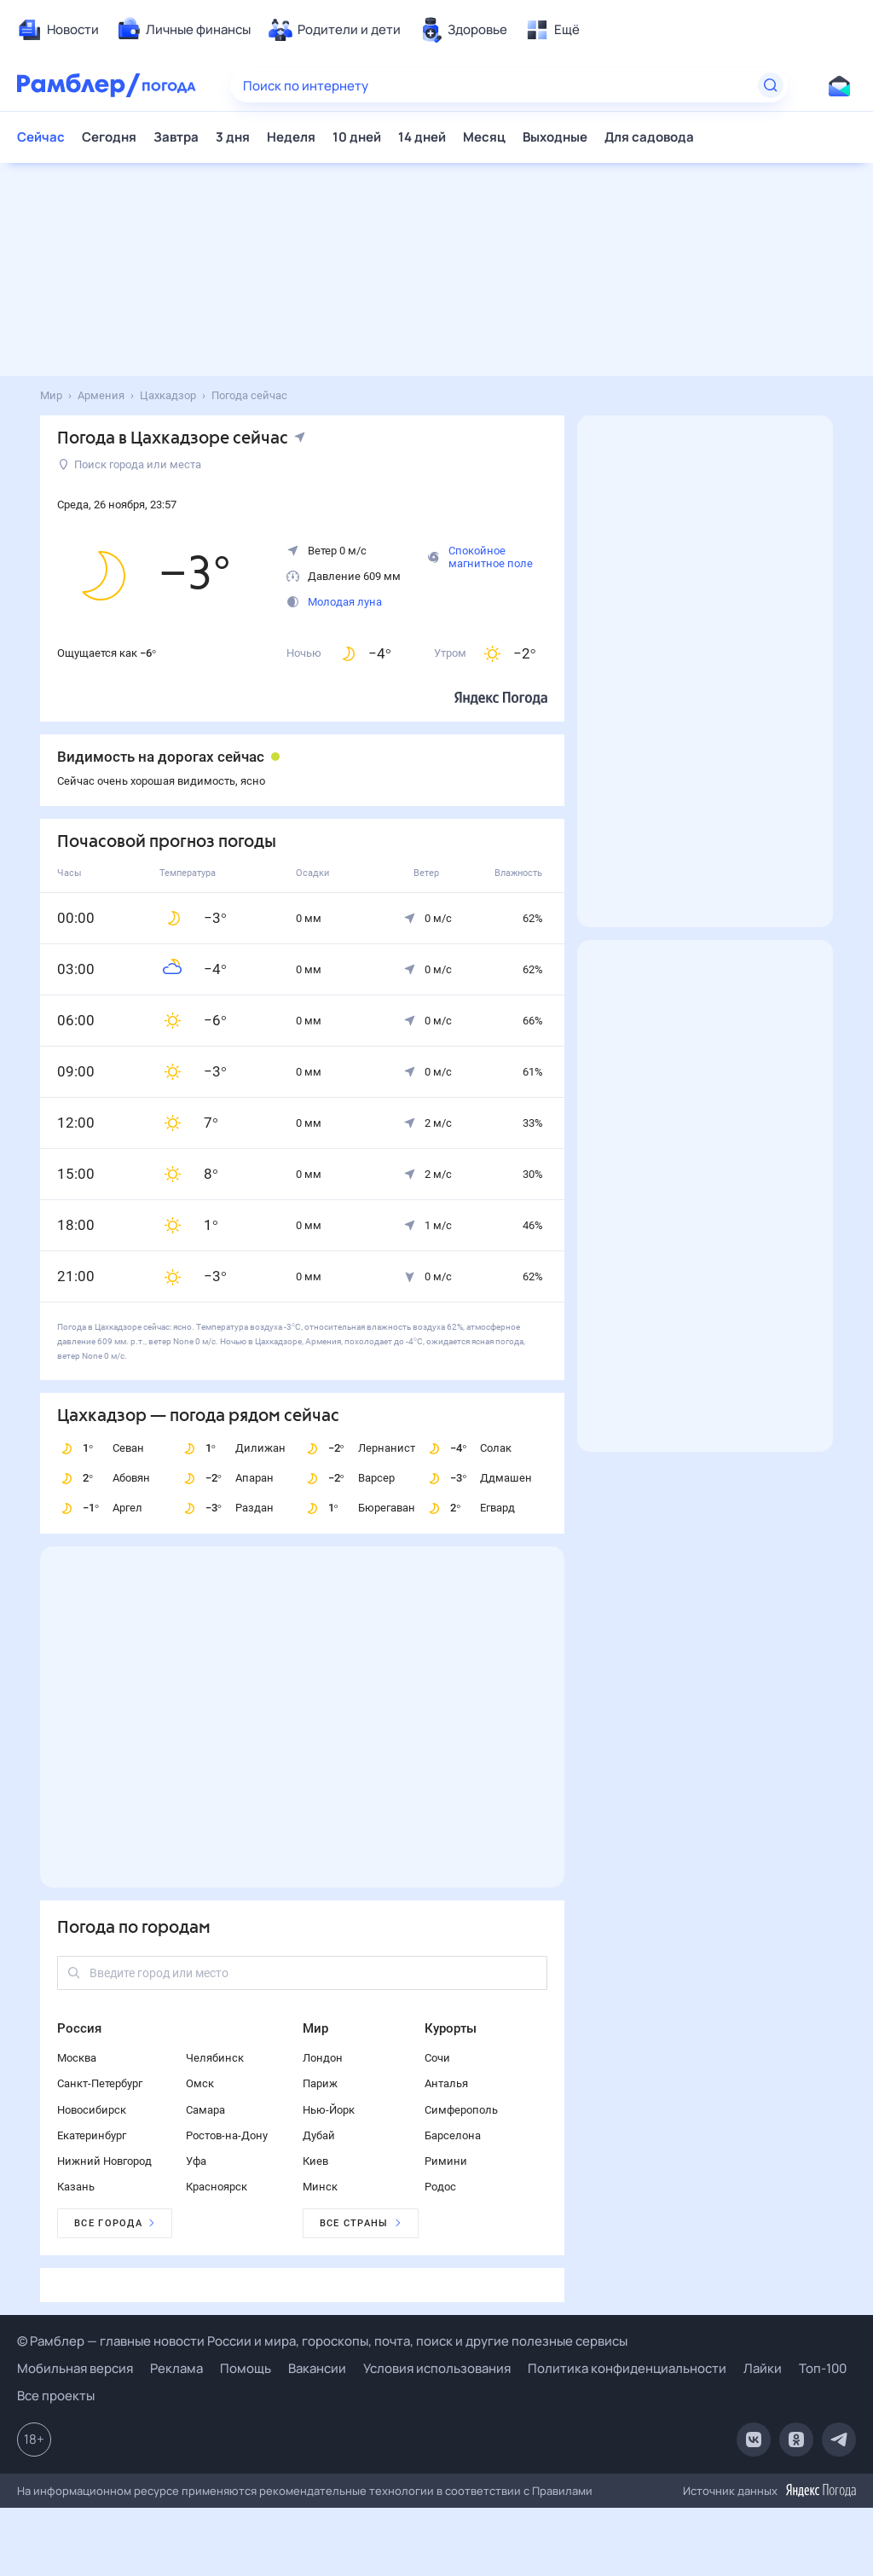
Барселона (453, 2135)
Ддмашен (478, 1478)
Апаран (227, 1478)
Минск (320, 2186)
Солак (468, 1448)
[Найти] (771, 85)
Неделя (291, 137)
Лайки (762, 2368)
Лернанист (359, 1448)
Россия (79, 2028)
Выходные (555, 137)
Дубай (319, 2135)
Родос (440, 2186)
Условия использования (437, 2368)
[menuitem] (58, 30)
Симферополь (461, 2109)
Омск (200, 2083)
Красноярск (216, 2186)
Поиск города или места (130, 464)
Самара (205, 2109)
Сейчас (41, 137)
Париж (320, 2083)
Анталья (446, 2083)
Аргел (99, 1508)
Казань (76, 2186)
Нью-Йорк (329, 2109)
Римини (446, 2161)
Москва (76, 2057)
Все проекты (56, 2396)
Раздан (227, 1508)
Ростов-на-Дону (227, 2135)
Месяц (484, 137)
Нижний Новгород (104, 2161)
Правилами (562, 2490)
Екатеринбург (91, 2135)
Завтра (176, 137)
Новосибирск (91, 2109)
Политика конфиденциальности (627, 2368)
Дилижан (233, 1448)
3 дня (233, 137)
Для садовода (649, 137)
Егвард (470, 1508)
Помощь (245, 2368)
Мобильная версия (75, 2368)
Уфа (196, 2161)
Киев (315, 2161)
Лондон (323, 2057)
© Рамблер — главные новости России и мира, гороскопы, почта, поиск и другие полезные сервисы (322, 2341)
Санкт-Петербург (99, 2083)
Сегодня (109, 137)
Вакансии (317, 2368)
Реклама (176, 2368)
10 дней (356, 137)
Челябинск (215, 2057)
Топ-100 (823, 2368)
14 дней (422, 137)
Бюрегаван (359, 1508)
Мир (315, 2028)
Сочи (437, 2057)
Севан (100, 1448)
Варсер (349, 1478)
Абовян (103, 1478)
